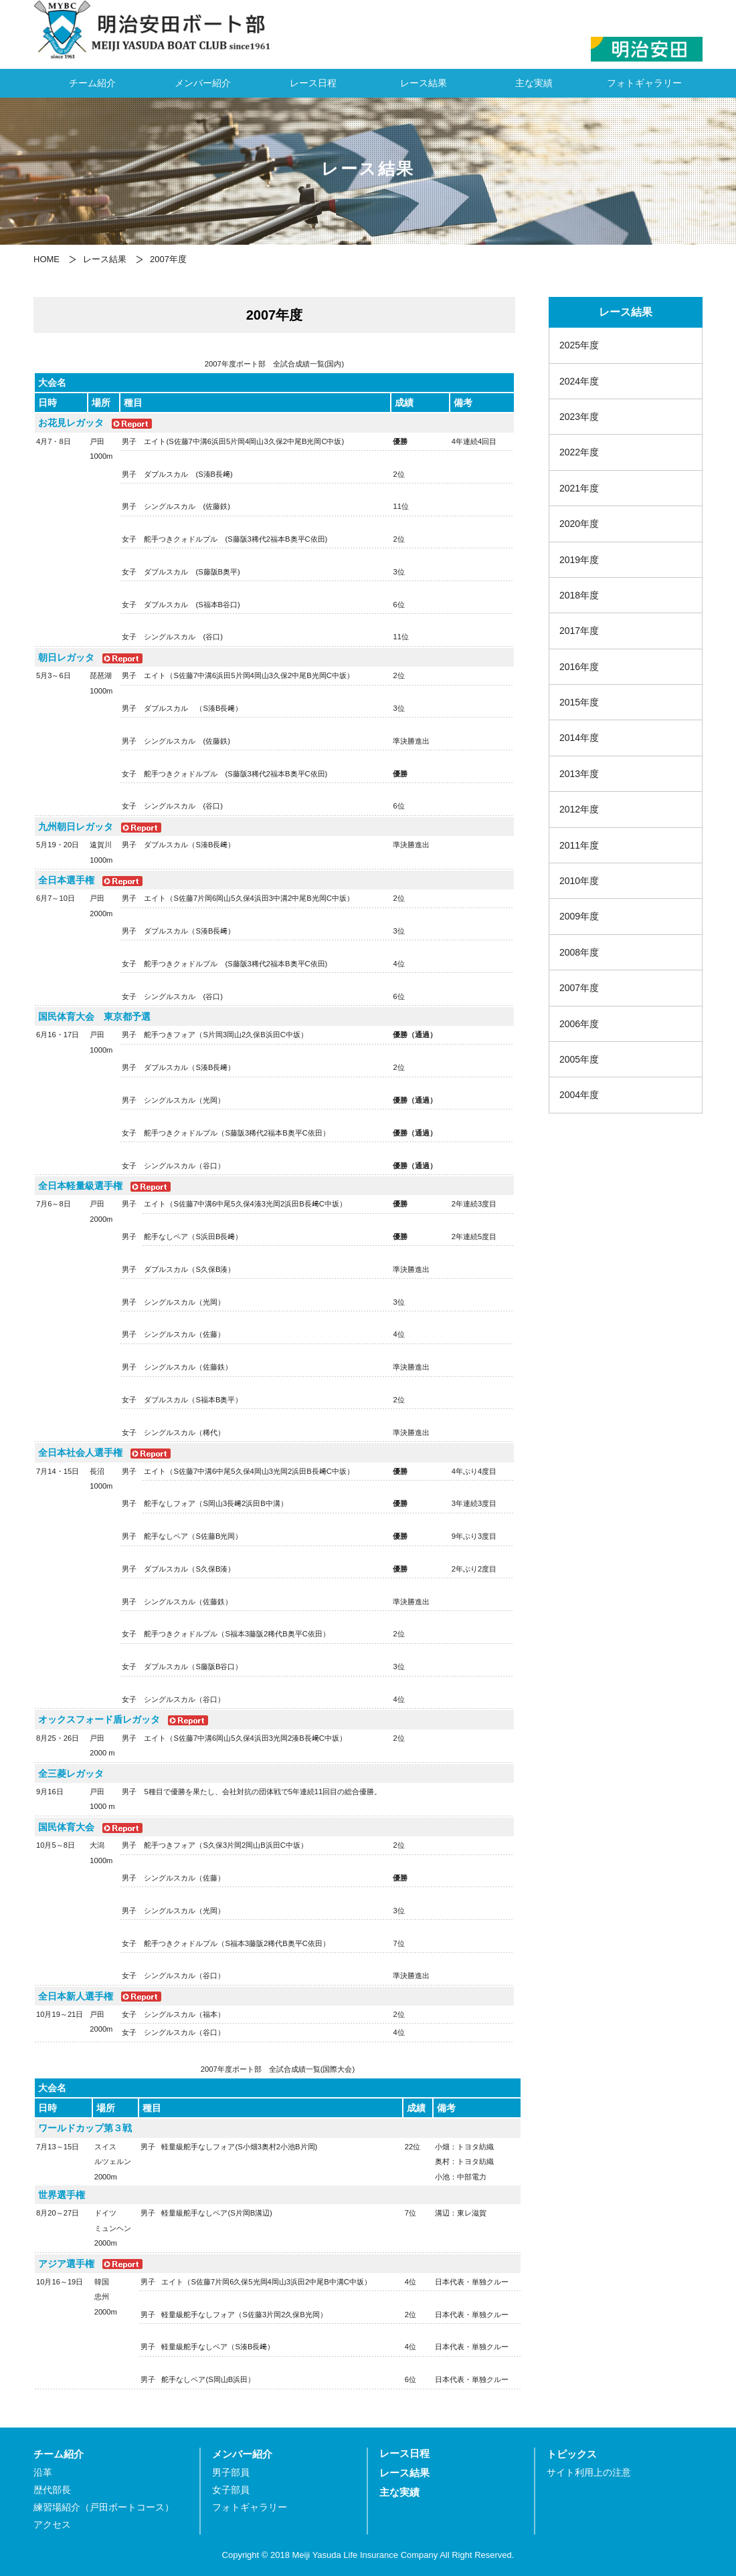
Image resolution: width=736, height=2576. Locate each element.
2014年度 (579, 737)
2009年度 (579, 916)
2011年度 (579, 845)
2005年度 (579, 1059)
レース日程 (313, 83)
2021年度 (579, 488)
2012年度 (579, 809)
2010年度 (579, 880)
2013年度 (579, 773)
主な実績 (534, 83)
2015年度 (579, 702)
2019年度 (579, 559)
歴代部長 (52, 2490)
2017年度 (579, 630)
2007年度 (579, 987)
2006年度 (579, 1023)
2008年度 (579, 952)
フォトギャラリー (644, 83)
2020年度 (579, 523)
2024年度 (579, 381)
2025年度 (579, 345)
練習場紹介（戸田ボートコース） (103, 2507)
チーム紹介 (92, 83)
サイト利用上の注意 (589, 2473)
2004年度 (579, 1094)
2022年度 (579, 452)
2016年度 (579, 666)
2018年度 (579, 595)
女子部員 (231, 2490)
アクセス (52, 2525)
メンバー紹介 (203, 83)
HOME (46, 259)
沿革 (42, 2473)
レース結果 (423, 83)
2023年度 (579, 416)
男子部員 (231, 2473)
